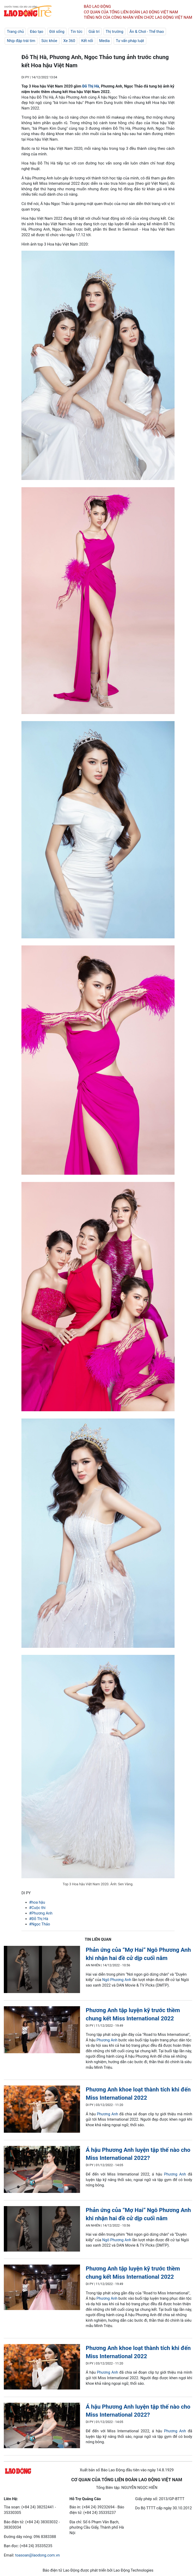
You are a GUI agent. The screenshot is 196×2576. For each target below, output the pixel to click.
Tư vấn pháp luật (130, 40)
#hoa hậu (37, 1902)
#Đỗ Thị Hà (38, 1918)
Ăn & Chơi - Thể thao (146, 31)
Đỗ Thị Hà (90, 86)
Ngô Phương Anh (116, 1979)
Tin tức (76, 31)
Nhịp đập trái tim (21, 40)
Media (104, 40)
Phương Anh (107, 2040)
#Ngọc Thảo (39, 1924)
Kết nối (87, 40)
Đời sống (57, 31)
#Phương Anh (40, 1913)
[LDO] (42, 1970)
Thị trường (114, 31)
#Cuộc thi (37, 1907)
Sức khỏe (49, 40)
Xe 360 (69, 40)
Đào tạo (36, 31)
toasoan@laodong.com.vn (37, 2555)
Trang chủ (15, 31)
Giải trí (94, 31)
